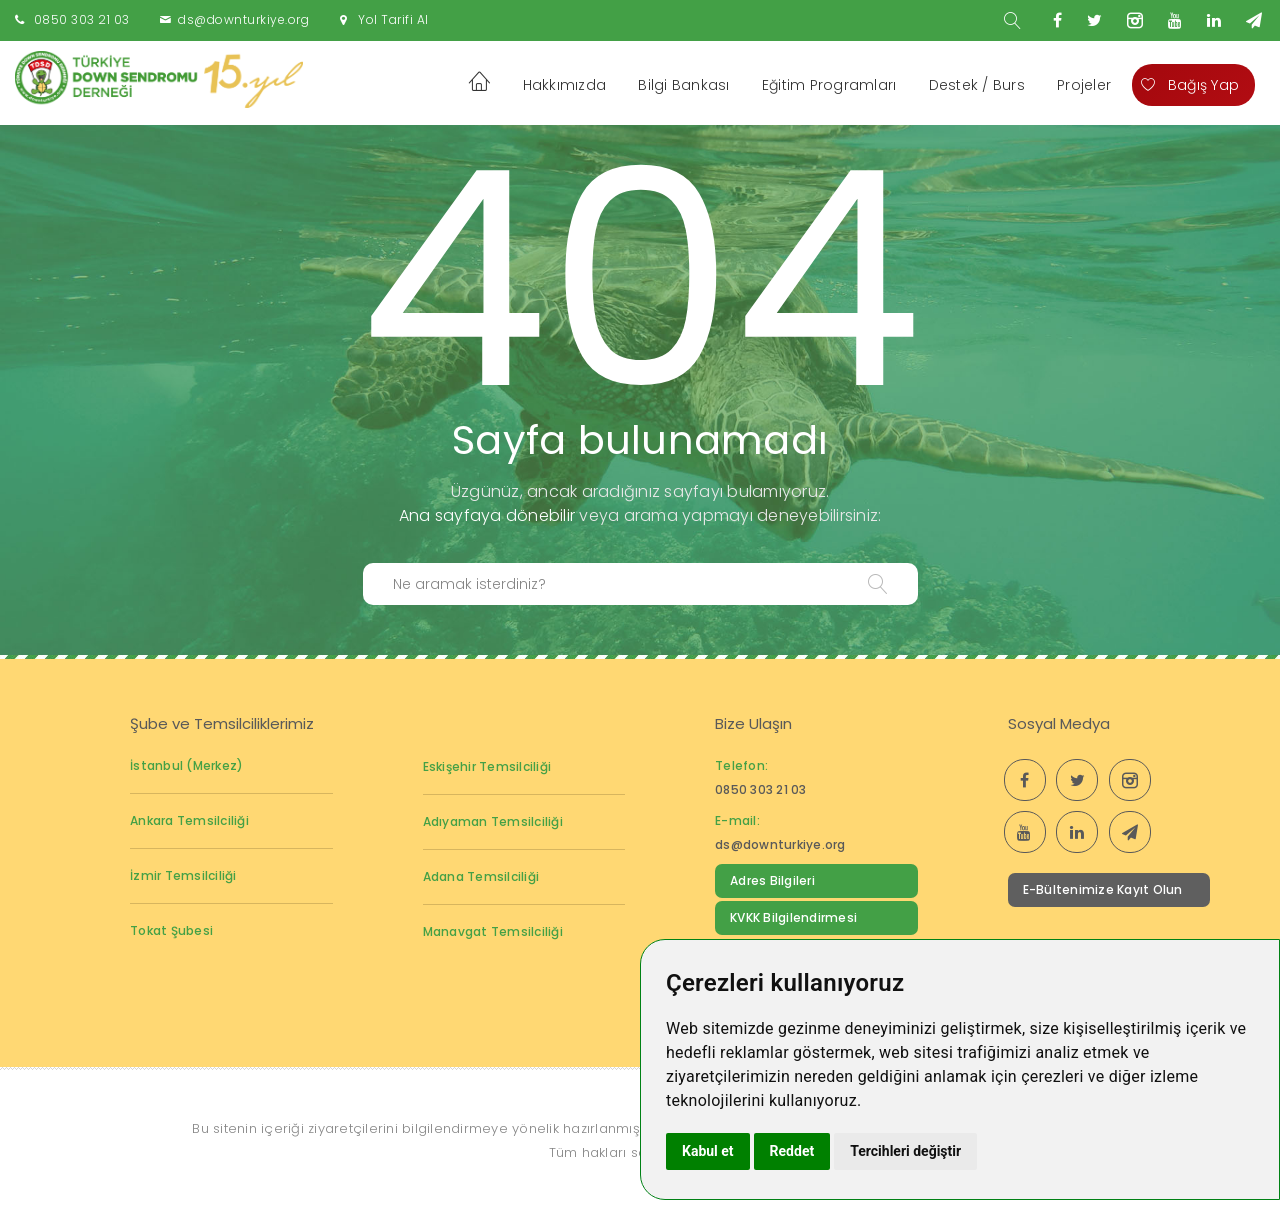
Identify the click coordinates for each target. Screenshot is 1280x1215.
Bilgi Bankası (683, 85)
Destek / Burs (977, 85)
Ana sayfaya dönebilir (487, 515)
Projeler (1084, 85)
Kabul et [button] (708, 1151)
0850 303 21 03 (82, 19)
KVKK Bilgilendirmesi (793, 917)
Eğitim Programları (829, 85)
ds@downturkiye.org (243, 19)
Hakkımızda (565, 85)
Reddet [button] (792, 1151)
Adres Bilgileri (772, 880)
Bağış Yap (1190, 85)
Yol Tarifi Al (393, 19)
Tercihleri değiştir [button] (905, 1151)
